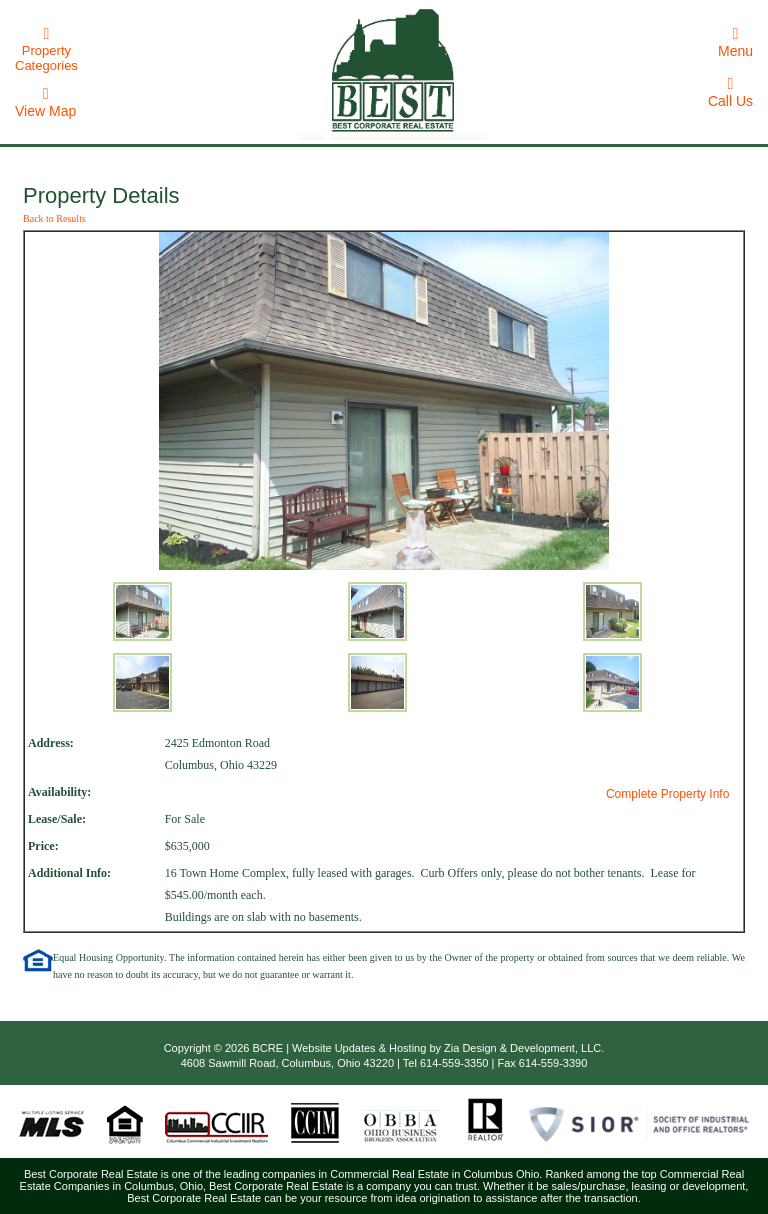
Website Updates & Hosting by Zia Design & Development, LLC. (448, 1048)
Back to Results (54, 218)
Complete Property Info (667, 794)
